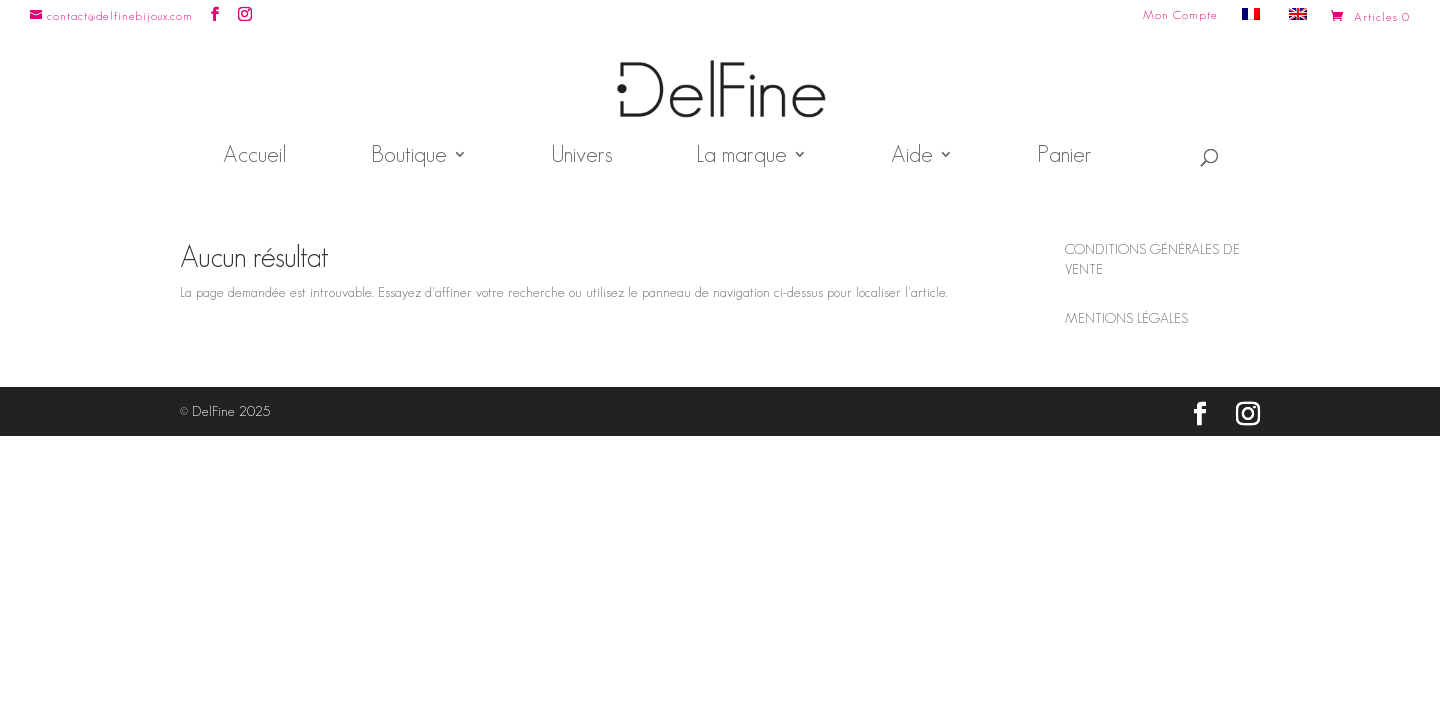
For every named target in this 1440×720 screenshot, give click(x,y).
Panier (1064, 157)
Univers (581, 157)
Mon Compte (1180, 15)
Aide (912, 157)
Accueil (255, 157)
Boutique (409, 157)
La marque (741, 157)
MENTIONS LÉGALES (1126, 318)
